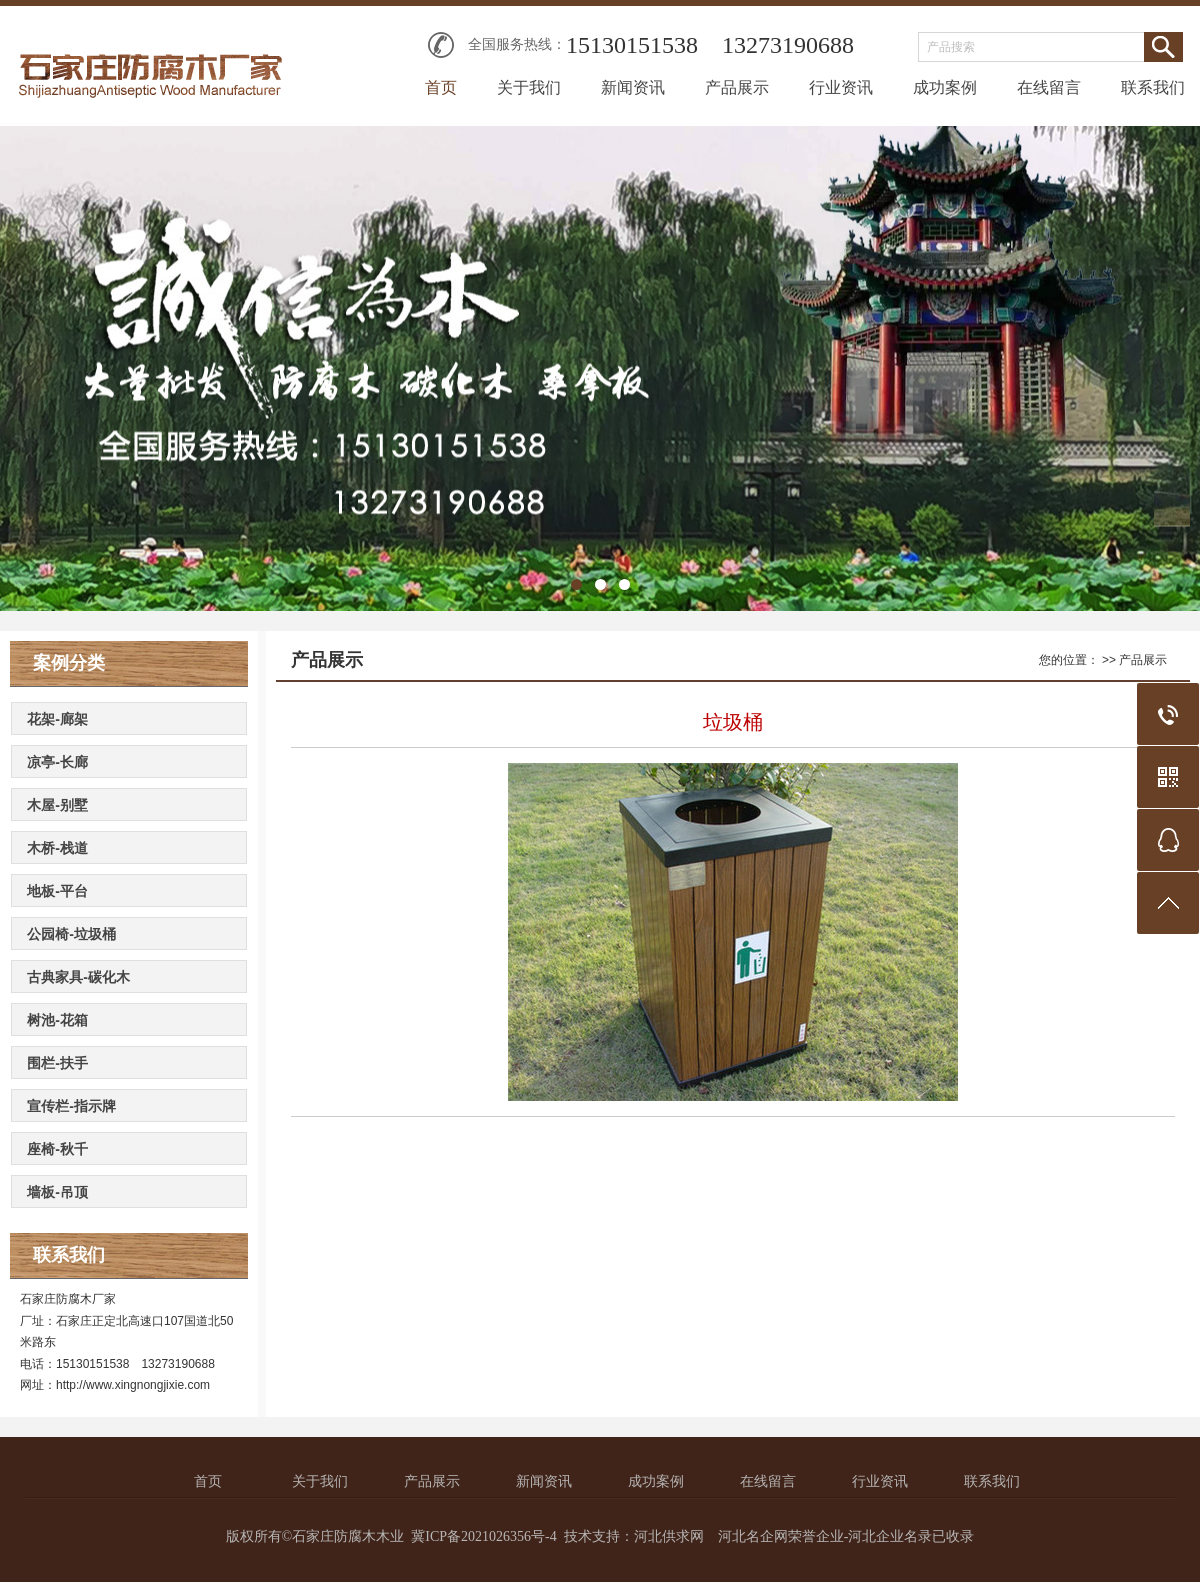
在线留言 (1049, 87)
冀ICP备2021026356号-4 (483, 1536)
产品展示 (737, 87)
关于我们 (529, 87)
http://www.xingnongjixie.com (133, 1385)
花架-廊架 (57, 719)
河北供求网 (669, 1536)
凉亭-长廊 (57, 762)
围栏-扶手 (57, 1063)
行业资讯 (841, 87)
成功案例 (945, 87)
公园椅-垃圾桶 (71, 934)
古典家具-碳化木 (78, 977)
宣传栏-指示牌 (71, 1106)
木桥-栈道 (57, 848)
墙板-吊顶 (57, 1192)
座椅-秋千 (57, 1149)
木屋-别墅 (57, 805)
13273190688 (788, 45)
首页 (441, 87)
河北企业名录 (890, 1536)
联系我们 (1153, 87)
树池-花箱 (57, 1020)
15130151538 (632, 45)
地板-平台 (57, 891)
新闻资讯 (633, 87)
